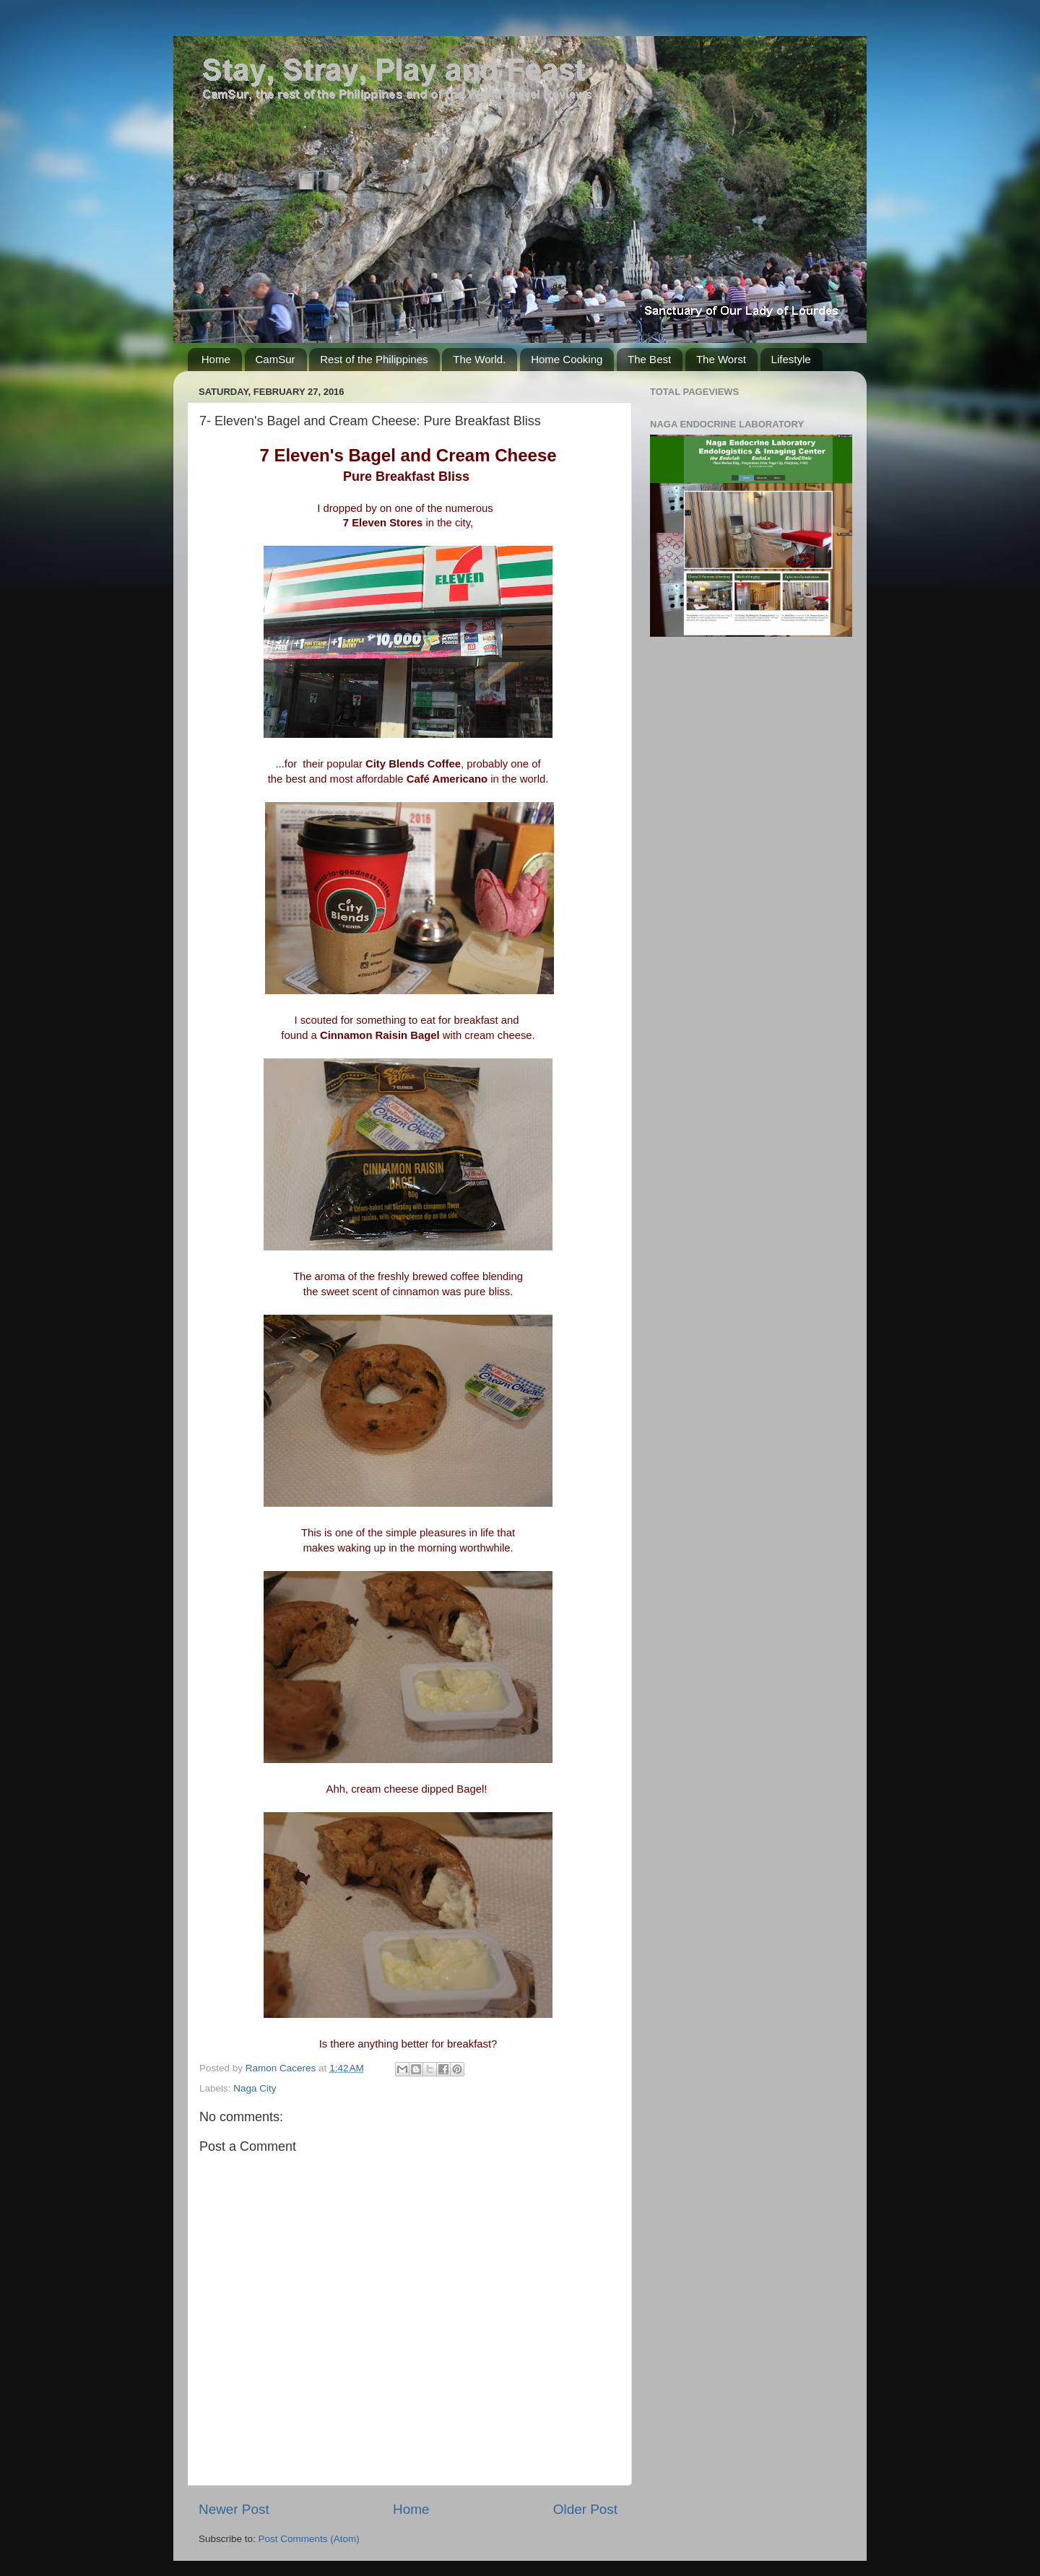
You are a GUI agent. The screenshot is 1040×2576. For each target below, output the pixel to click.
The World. (479, 359)
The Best (649, 359)
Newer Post (234, 2509)
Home (216, 359)
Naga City (254, 2088)
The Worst (721, 359)
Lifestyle (791, 359)
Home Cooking (566, 359)
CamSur (275, 359)
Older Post (585, 2509)
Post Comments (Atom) (309, 2538)
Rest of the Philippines (374, 359)
